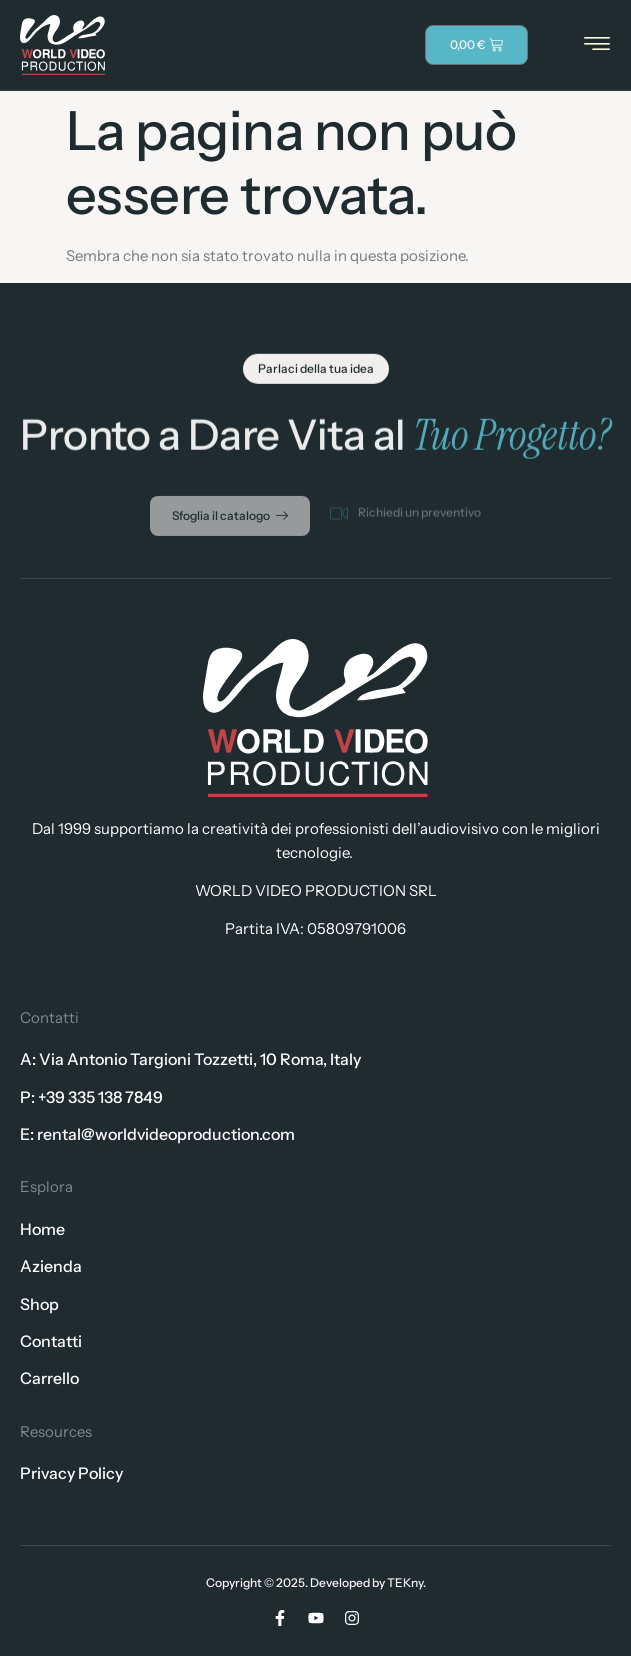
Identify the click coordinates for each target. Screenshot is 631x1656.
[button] (316, 373)
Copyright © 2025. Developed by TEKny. (316, 1582)
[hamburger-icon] (597, 45)
